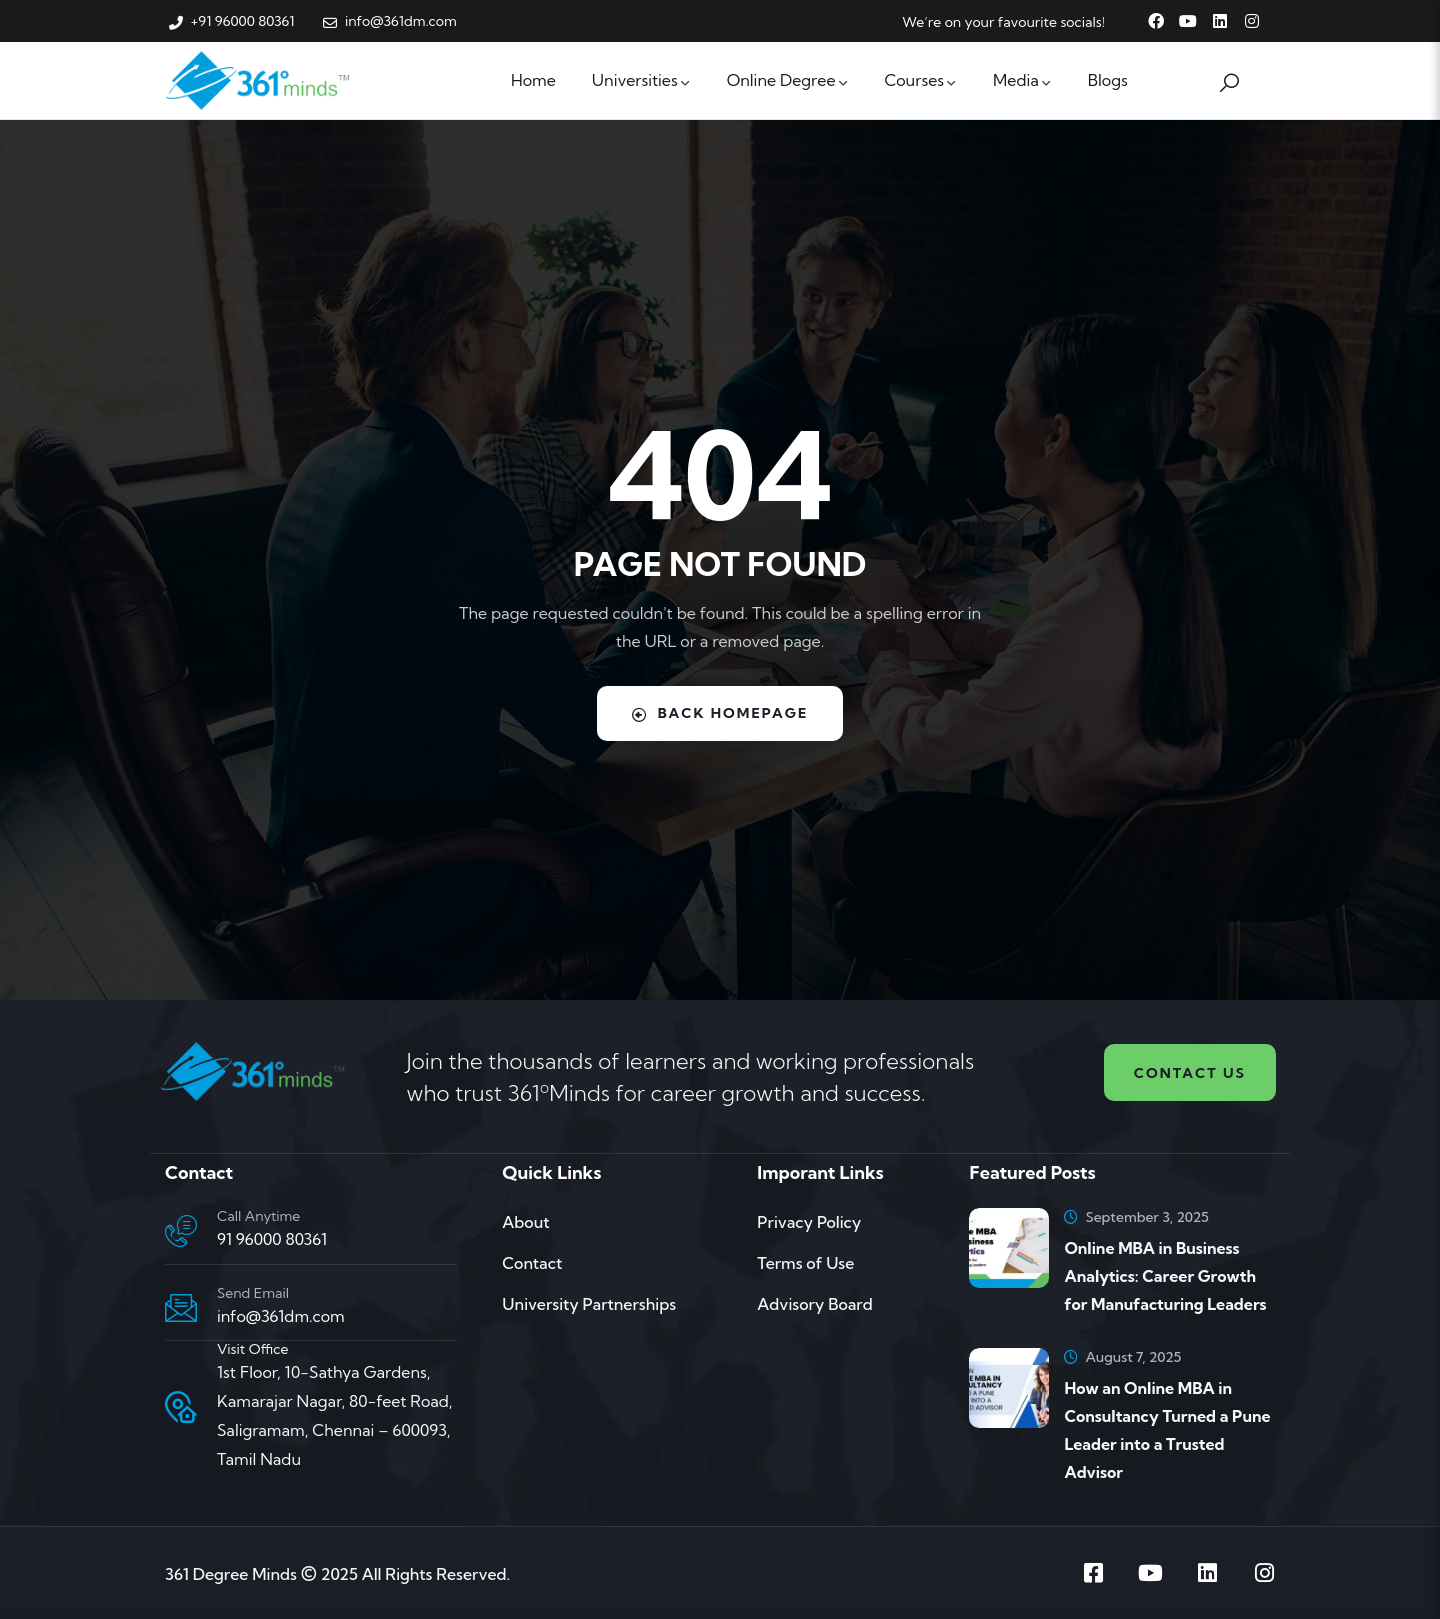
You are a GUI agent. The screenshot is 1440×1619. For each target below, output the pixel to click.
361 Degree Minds (231, 1574)
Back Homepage (720, 713)
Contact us (1190, 1073)
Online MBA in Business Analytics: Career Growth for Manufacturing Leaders (1165, 1276)
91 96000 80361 (272, 1239)
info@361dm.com (281, 1316)
